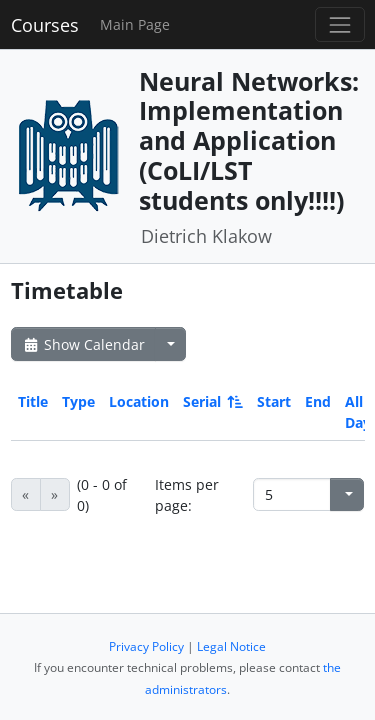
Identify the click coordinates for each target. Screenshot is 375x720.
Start (274, 401)
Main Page (135, 24)
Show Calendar (83, 344)
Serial (211, 401)
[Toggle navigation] (339, 24)
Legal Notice (231, 646)
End (318, 401)
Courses (45, 25)
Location (139, 401)
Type (78, 401)
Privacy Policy (146, 646)
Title (33, 401)
